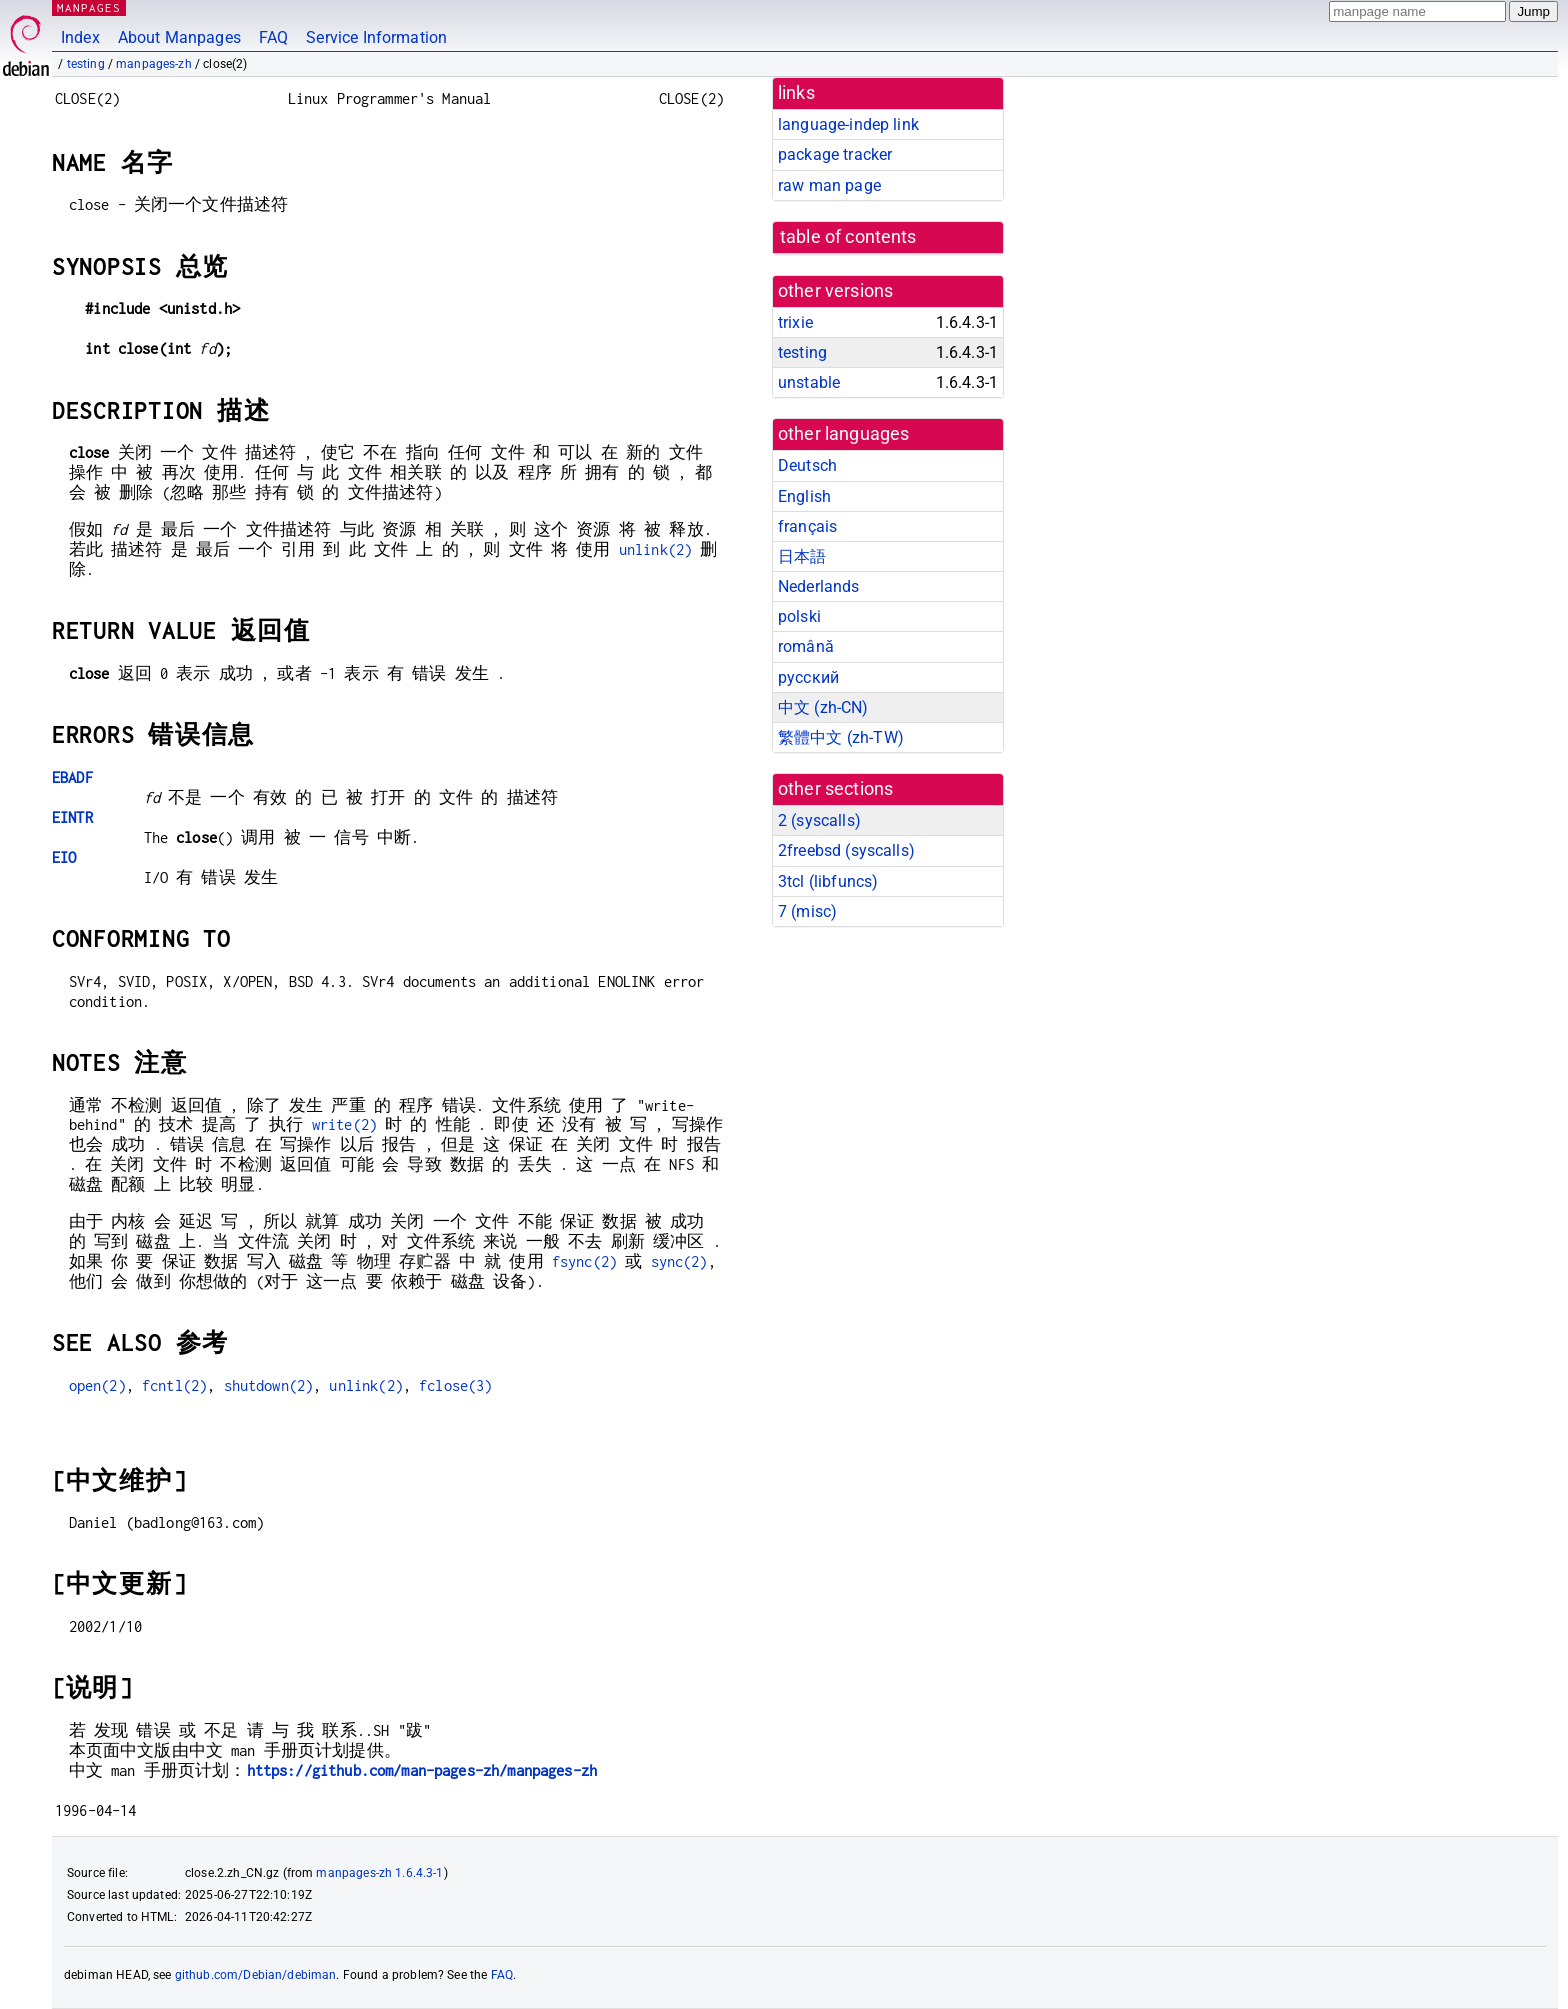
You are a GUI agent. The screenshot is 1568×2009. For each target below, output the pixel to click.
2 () (819, 820)
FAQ (273, 37)
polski (799, 616)
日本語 (802, 556)
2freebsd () (846, 850)
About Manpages (179, 37)
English (804, 496)
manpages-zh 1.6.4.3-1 (379, 1873)
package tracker (835, 154)
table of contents (848, 237)
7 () (807, 911)
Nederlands (819, 586)
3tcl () (828, 881)
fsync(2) (584, 1261)
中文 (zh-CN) (823, 707)
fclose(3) (455, 1385)
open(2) (97, 1385)
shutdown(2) (269, 1385)
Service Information (376, 37)
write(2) (344, 1124)
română (806, 646)
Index (80, 37)
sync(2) (679, 1261)
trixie (795, 322)
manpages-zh (154, 64)
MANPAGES (89, 7)
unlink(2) (655, 549)
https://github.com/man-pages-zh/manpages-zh (422, 1770)
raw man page (829, 185)
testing (86, 64)
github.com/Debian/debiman (256, 1975)
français (807, 526)
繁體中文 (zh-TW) (841, 737)
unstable (809, 382)
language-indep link (848, 124)
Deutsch (807, 465)
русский (808, 677)
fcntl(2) (174, 1385)
